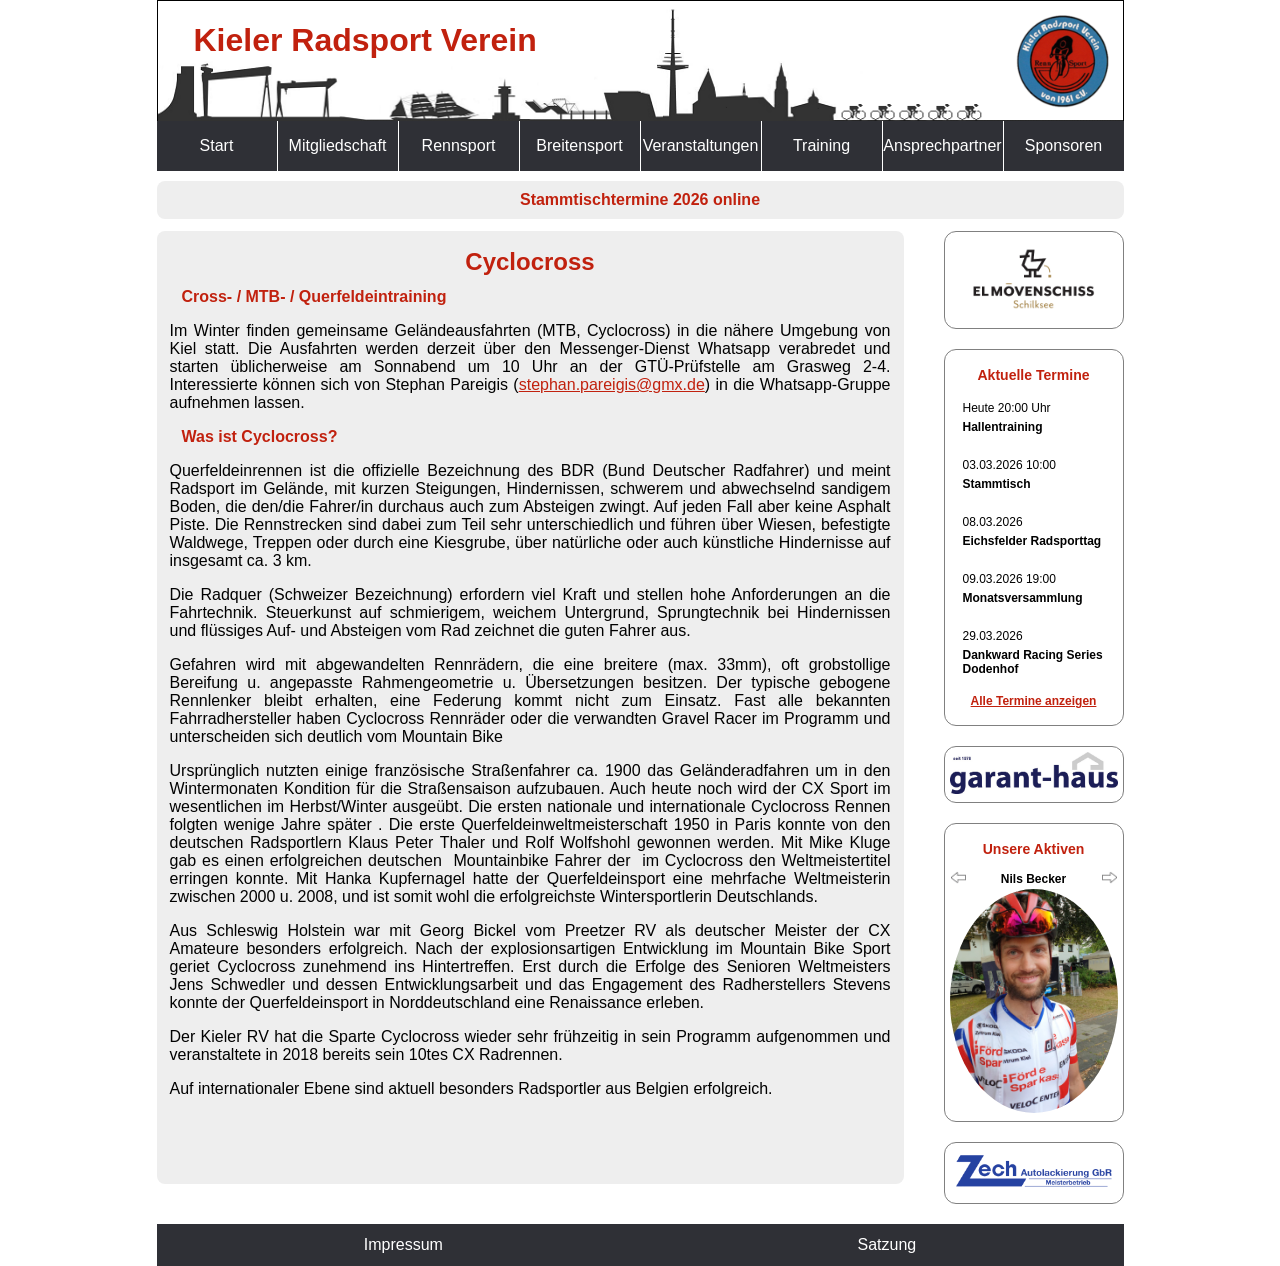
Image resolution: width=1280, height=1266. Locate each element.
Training (821, 145)
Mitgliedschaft (338, 145)
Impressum (403, 1244)
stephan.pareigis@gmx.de (612, 384)
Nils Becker (1033, 879)
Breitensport (579, 145)
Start (217, 145)
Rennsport (459, 145)
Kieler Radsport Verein (365, 40)
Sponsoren (1063, 145)
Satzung (886, 1244)
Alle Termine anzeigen (1034, 701)
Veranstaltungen (701, 145)
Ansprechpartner (942, 145)
